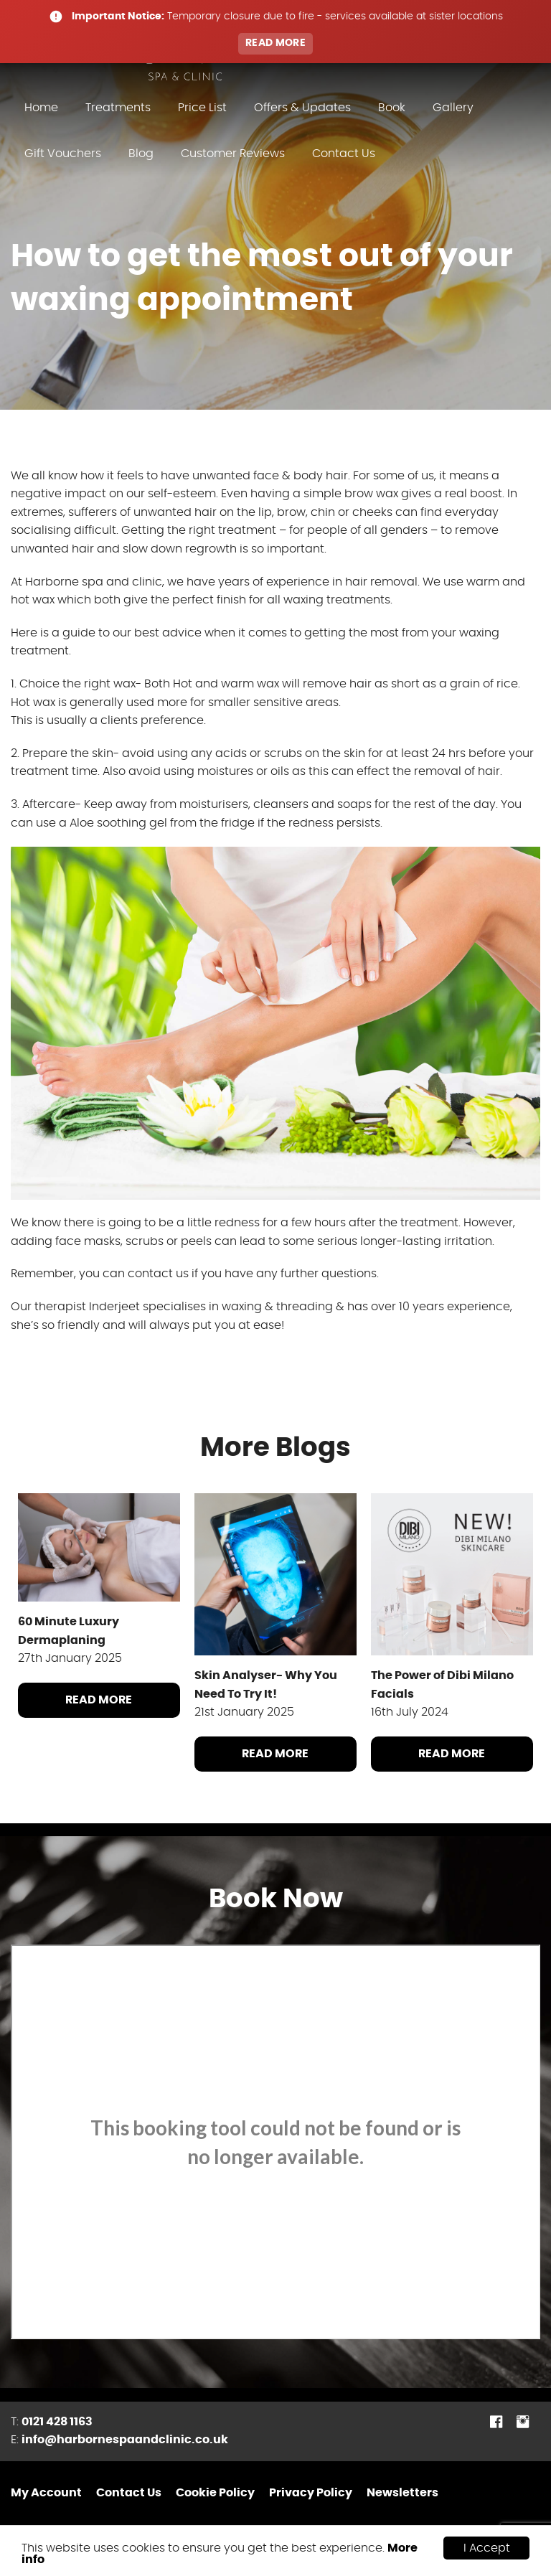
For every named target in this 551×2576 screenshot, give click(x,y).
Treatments (118, 107)
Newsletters (402, 2493)
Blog (141, 153)
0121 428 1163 (57, 2421)
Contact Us (343, 153)
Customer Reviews (233, 153)
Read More (98, 1700)
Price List (202, 107)
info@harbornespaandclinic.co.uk (125, 2439)
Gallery (453, 107)
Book (391, 107)
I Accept (486, 2548)
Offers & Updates (302, 107)
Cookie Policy (215, 2493)
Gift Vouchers (62, 153)
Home (41, 107)
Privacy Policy (310, 2493)
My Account (46, 2493)
